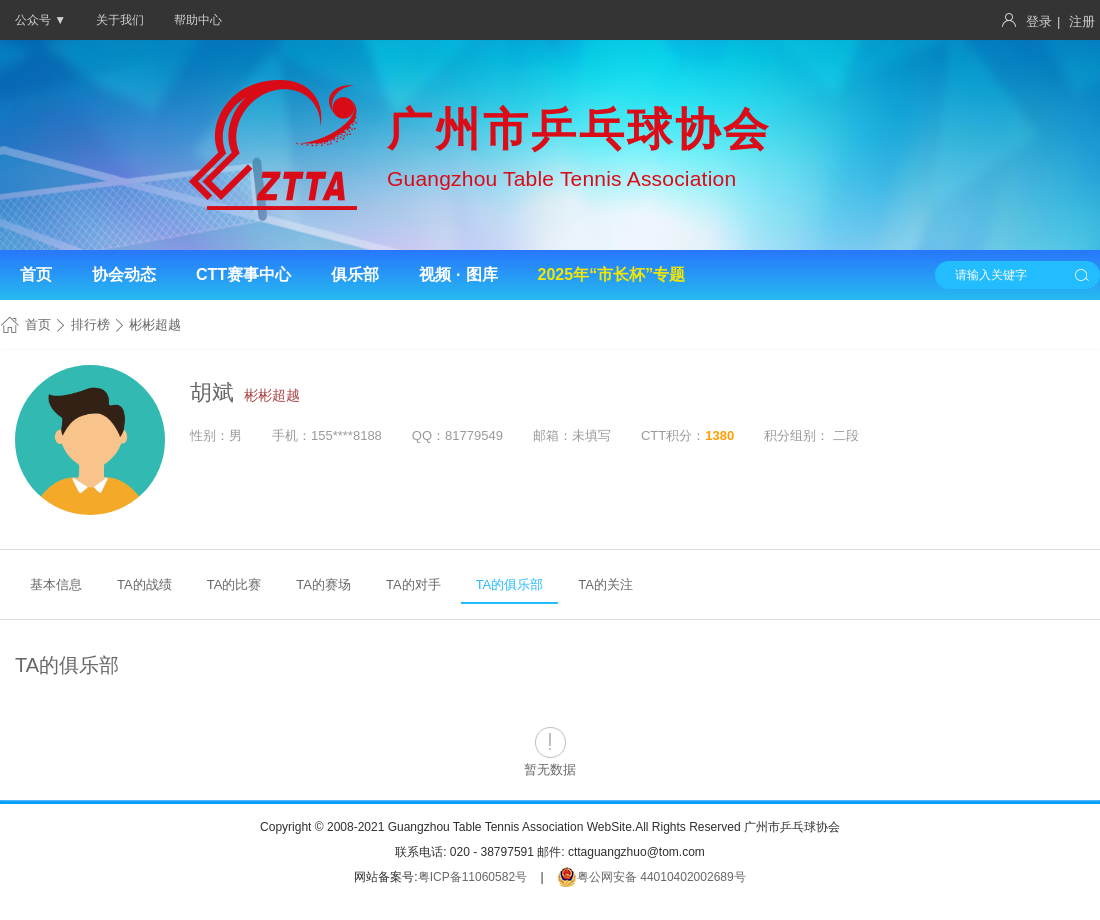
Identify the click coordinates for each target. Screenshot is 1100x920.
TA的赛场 (323, 584)
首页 (36, 274)
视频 (435, 274)
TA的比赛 (234, 584)
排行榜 (90, 324)
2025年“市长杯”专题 (612, 274)
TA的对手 (413, 584)
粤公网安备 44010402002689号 (651, 877)
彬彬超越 (272, 395)
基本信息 (56, 584)
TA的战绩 (144, 584)
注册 (1082, 21)
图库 (482, 274)
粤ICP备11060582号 (472, 877)
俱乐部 (355, 274)
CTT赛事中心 (243, 274)
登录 (1039, 21)
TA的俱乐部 (510, 584)
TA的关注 (605, 584)
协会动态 (124, 274)
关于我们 (120, 20)
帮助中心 (198, 20)
